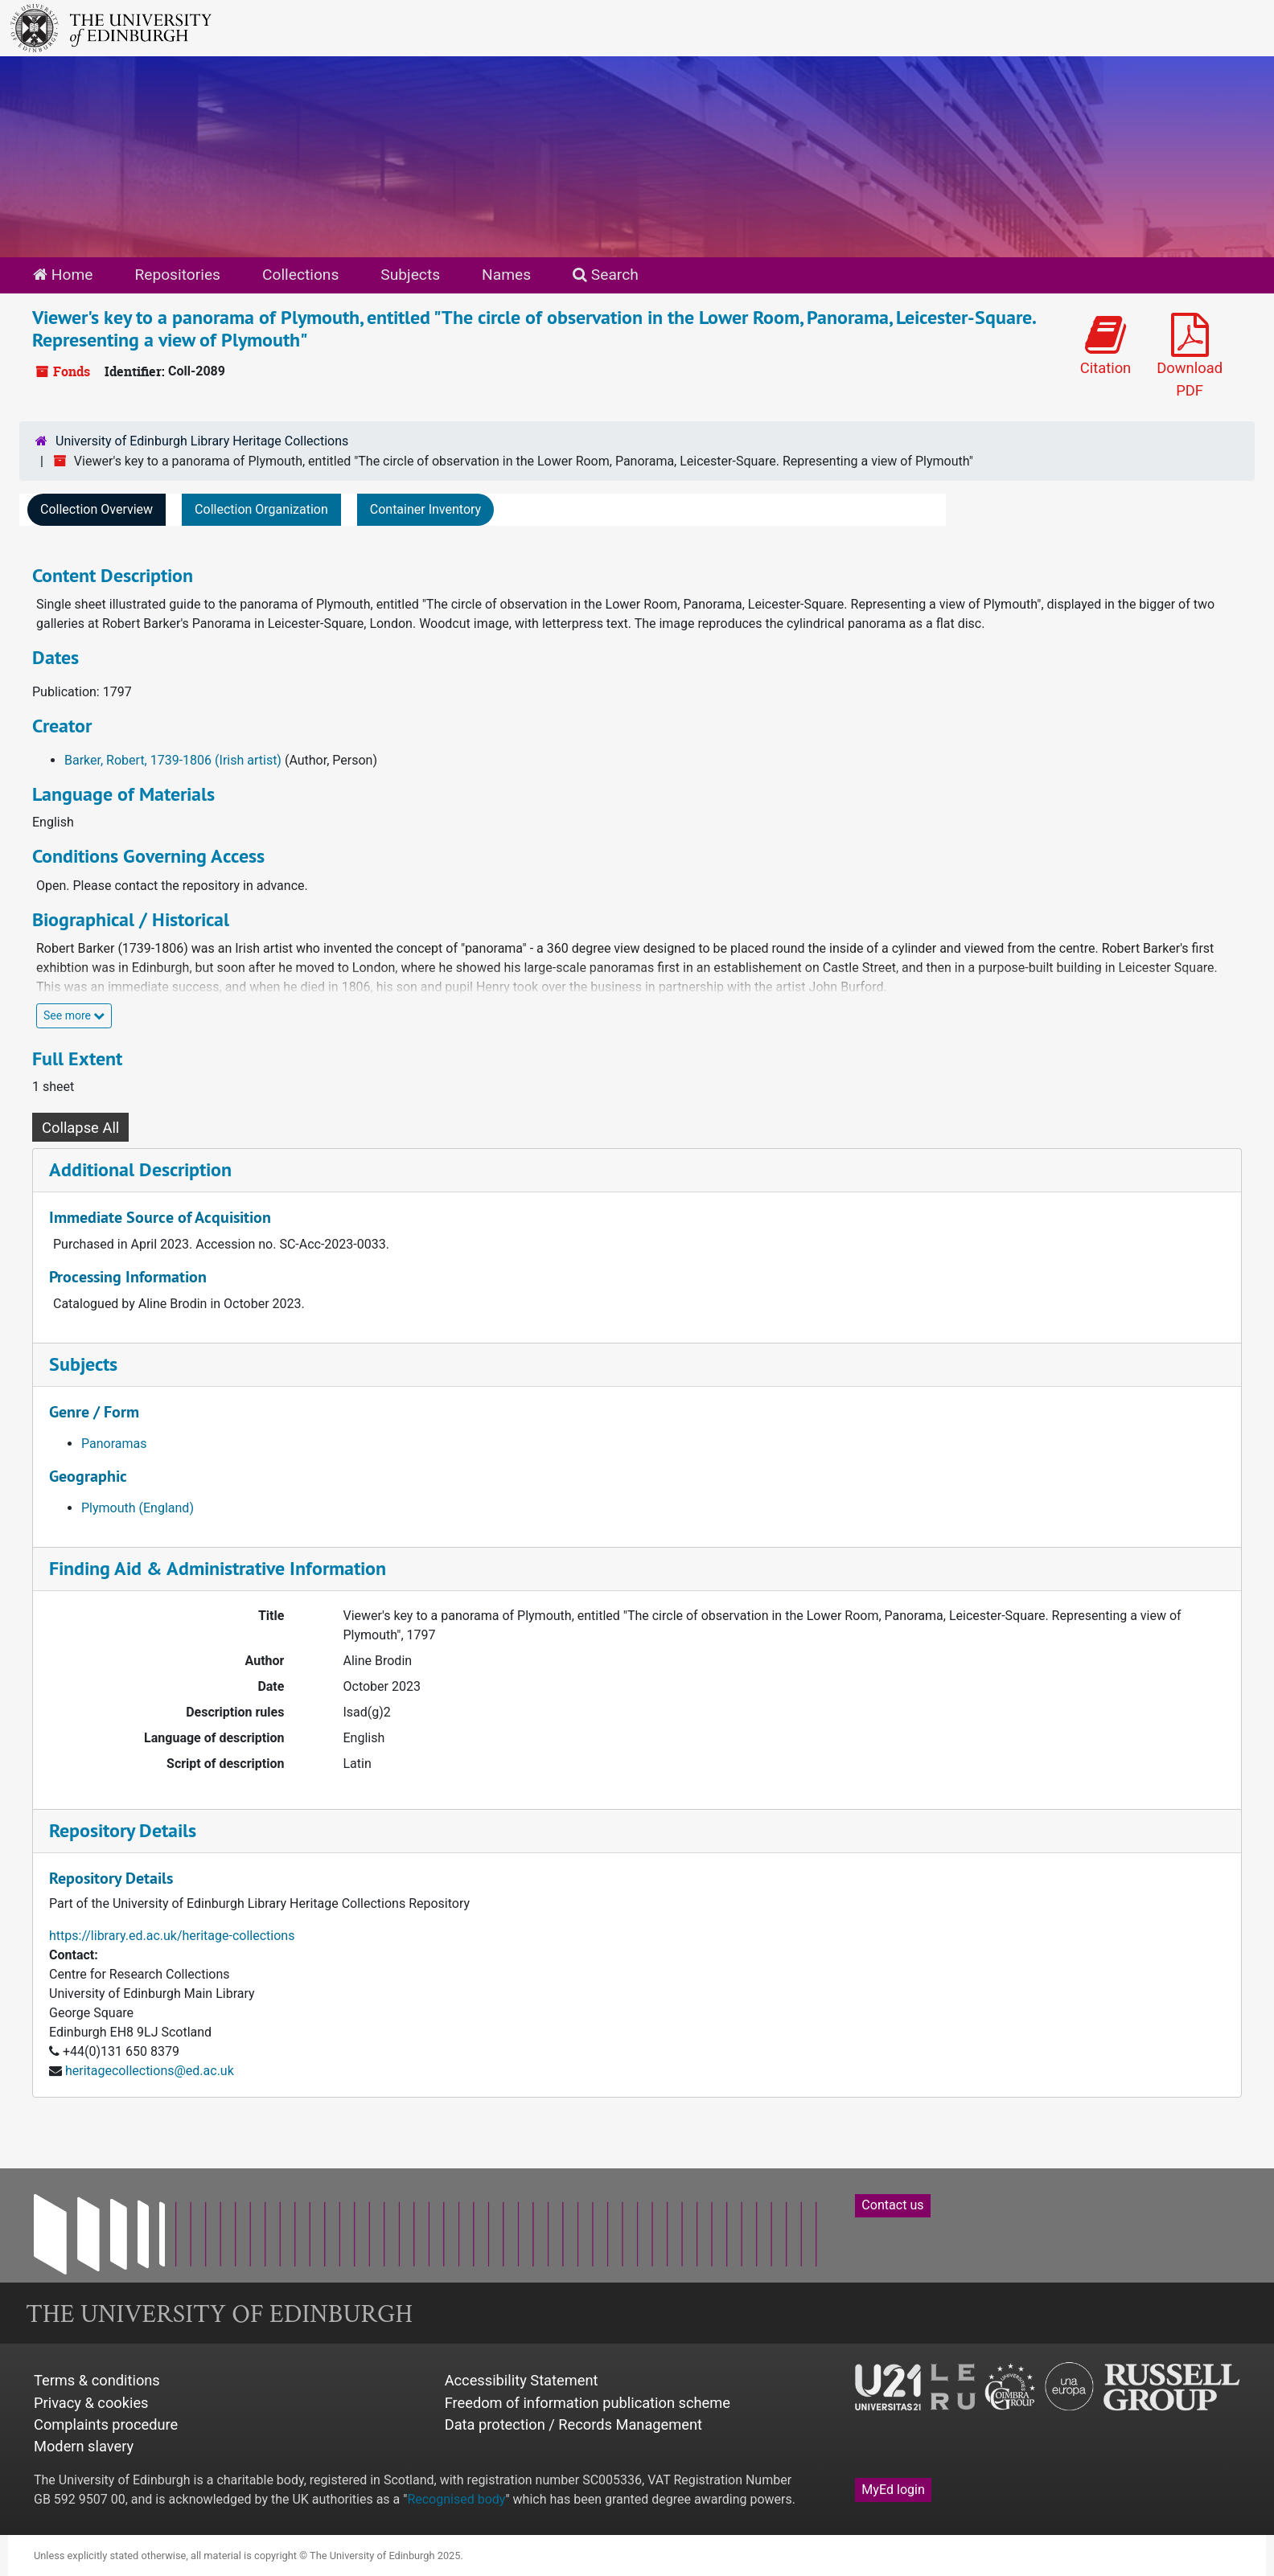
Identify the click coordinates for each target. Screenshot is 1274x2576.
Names (506, 274)
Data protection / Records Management (573, 2424)
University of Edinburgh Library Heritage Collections (201, 441)
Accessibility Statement (521, 2380)
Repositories (177, 274)
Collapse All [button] (80, 1127)
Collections (300, 274)
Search (606, 274)
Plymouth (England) (137, 1508)
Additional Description (140, 1169)
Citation (1106, 344)
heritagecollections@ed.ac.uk (149, 2070)
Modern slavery (84, 2446)
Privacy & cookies (91, 2402)
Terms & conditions (97, 2380)
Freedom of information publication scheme (587, 2402)
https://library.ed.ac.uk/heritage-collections (171, 1935)
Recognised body (456, 2499)
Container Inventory (425, 509)
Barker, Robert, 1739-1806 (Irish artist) (173, 760)
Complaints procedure (106, 2424)
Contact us (892, 2205)
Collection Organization (261, 509)
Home (62, 274)
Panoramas (113, 1443)
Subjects (410, 274)
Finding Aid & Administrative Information (217, 1568)
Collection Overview (96, 509)
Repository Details (122, 1830)
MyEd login (893, 2489)
